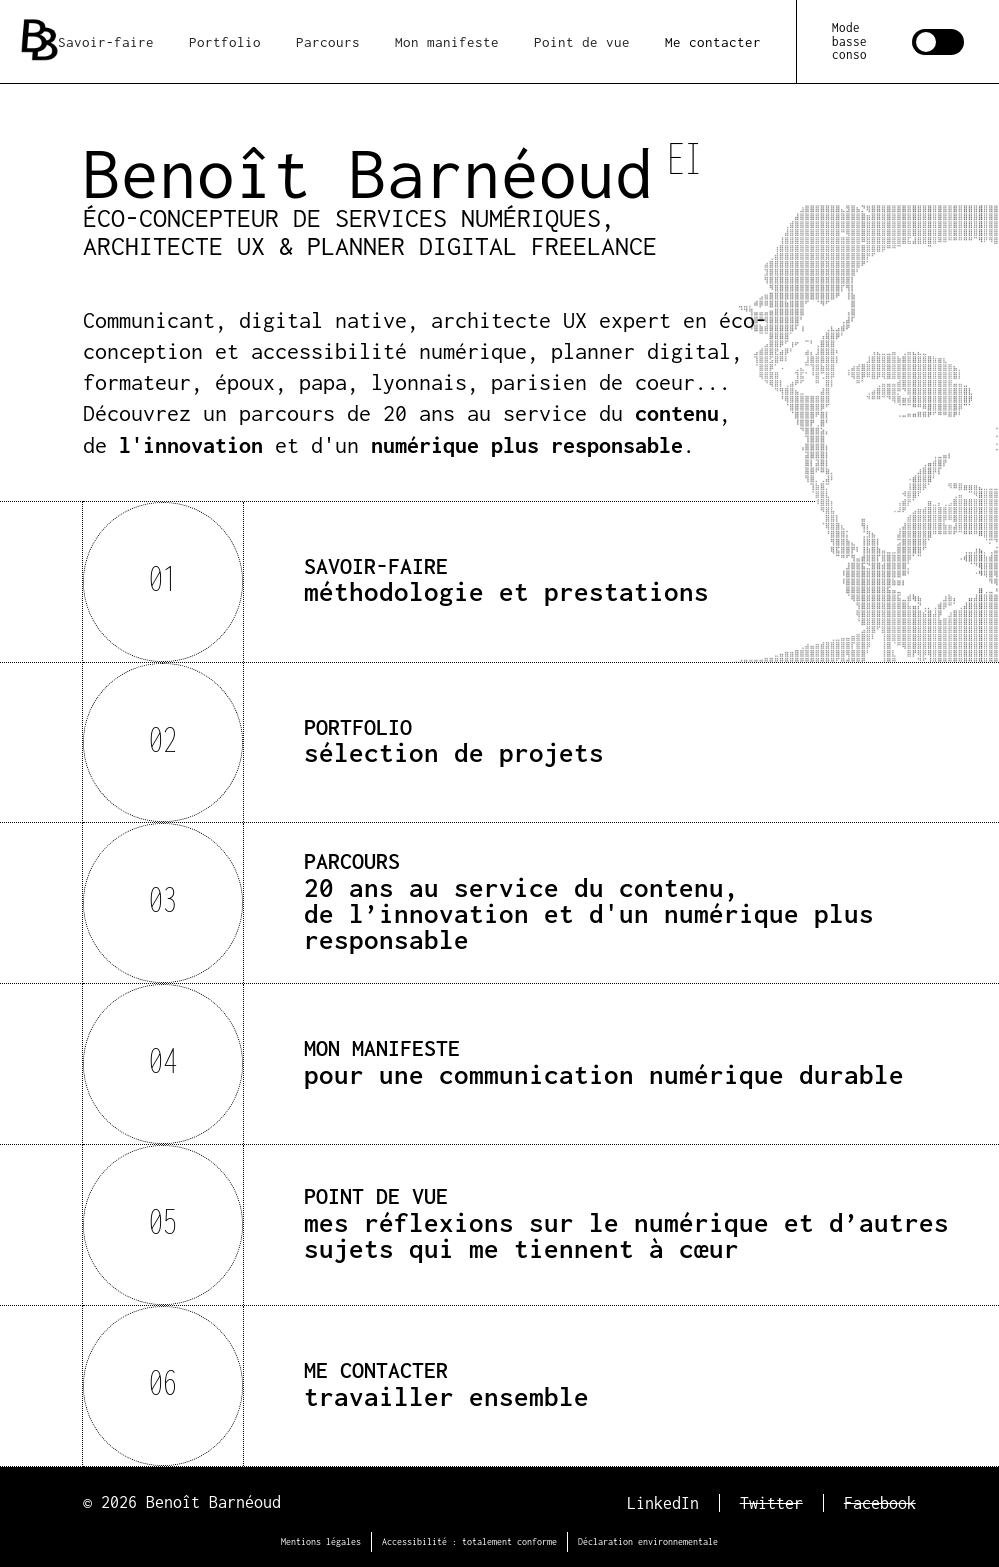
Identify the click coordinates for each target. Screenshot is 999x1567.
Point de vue (582, 42)
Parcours (328, 42)
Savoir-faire (106, 42)
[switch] (898, 41)
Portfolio (225, 42)
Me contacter (713, 42)
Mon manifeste (447, 42)
